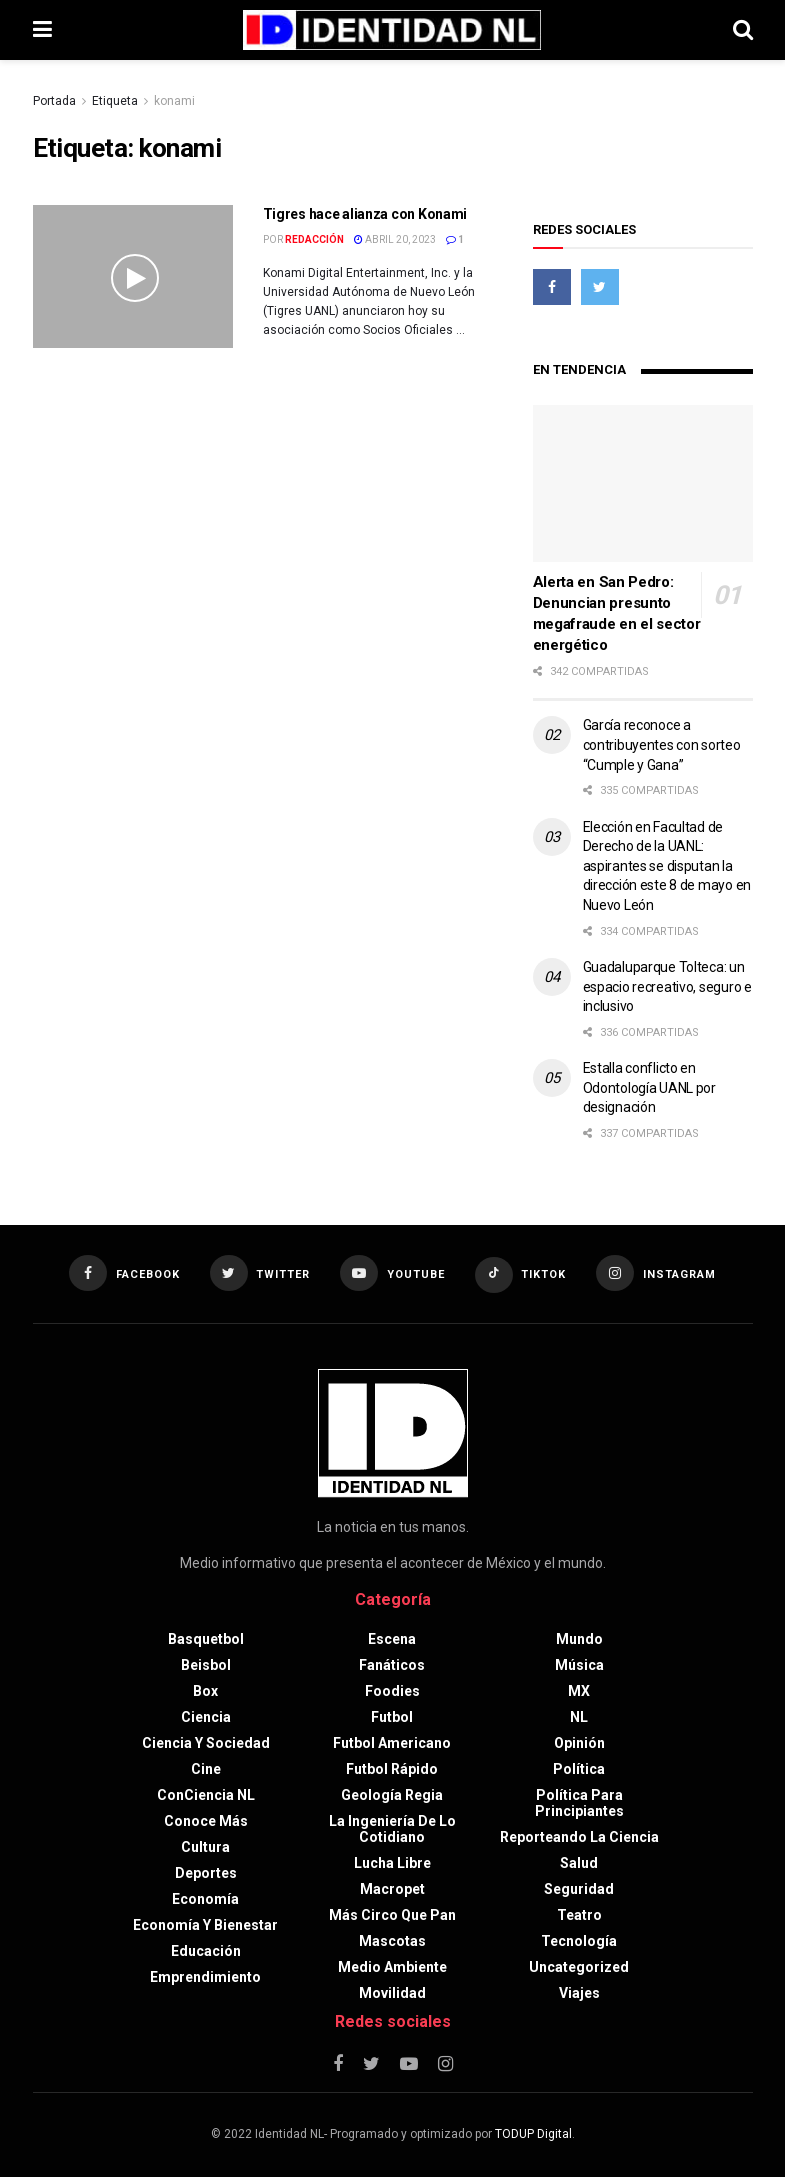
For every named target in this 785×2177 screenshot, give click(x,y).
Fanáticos (392, 1665)
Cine (206, 1769)
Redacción (314, 239)
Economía (205, 1899)
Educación (206, 1951)
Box (205, 1691)
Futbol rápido (392, 1769)
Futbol (392, 1717)
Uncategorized (579, 1967)
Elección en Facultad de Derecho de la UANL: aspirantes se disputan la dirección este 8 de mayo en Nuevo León (667, 866)
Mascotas (392, 1941)
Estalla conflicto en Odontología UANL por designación (649, 1087)
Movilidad (392, 1993)
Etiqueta (115, 101)
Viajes (579, 1993)
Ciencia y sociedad (206, 1743)
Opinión (579, 1743)
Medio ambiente (392, 1967)
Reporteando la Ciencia (579, 1837)
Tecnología (579, 1941)
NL (579, 1717)
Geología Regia (392, 1795)
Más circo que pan (392, 1915)
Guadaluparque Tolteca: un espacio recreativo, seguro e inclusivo (667, 986)
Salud (579, 1863)
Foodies (392, 1691)
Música (579, 1665)
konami (174, 101)
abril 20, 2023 (395, 239)
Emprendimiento (205, 1977)
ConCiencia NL (206, 1795)
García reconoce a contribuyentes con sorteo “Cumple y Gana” (662, 744)
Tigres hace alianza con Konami (365, 214)
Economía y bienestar (205, 1925)
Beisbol (206, 1665)
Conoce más (206, 1821)
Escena (392, 1639)
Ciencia (206, 1717)
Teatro (579, 1915)
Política (579, 1769)
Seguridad (579, 1889)
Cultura (205, 1847)
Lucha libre (392, 1863)
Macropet (392, 1889)
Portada (54, 101)
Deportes (206, 1873)
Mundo (579, 1639)
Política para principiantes (579, 1803)
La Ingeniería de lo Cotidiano (392, 1829)
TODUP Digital (533, 2134)
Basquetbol (206, 1639)
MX (579, 1691)
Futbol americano (392, 1743)
